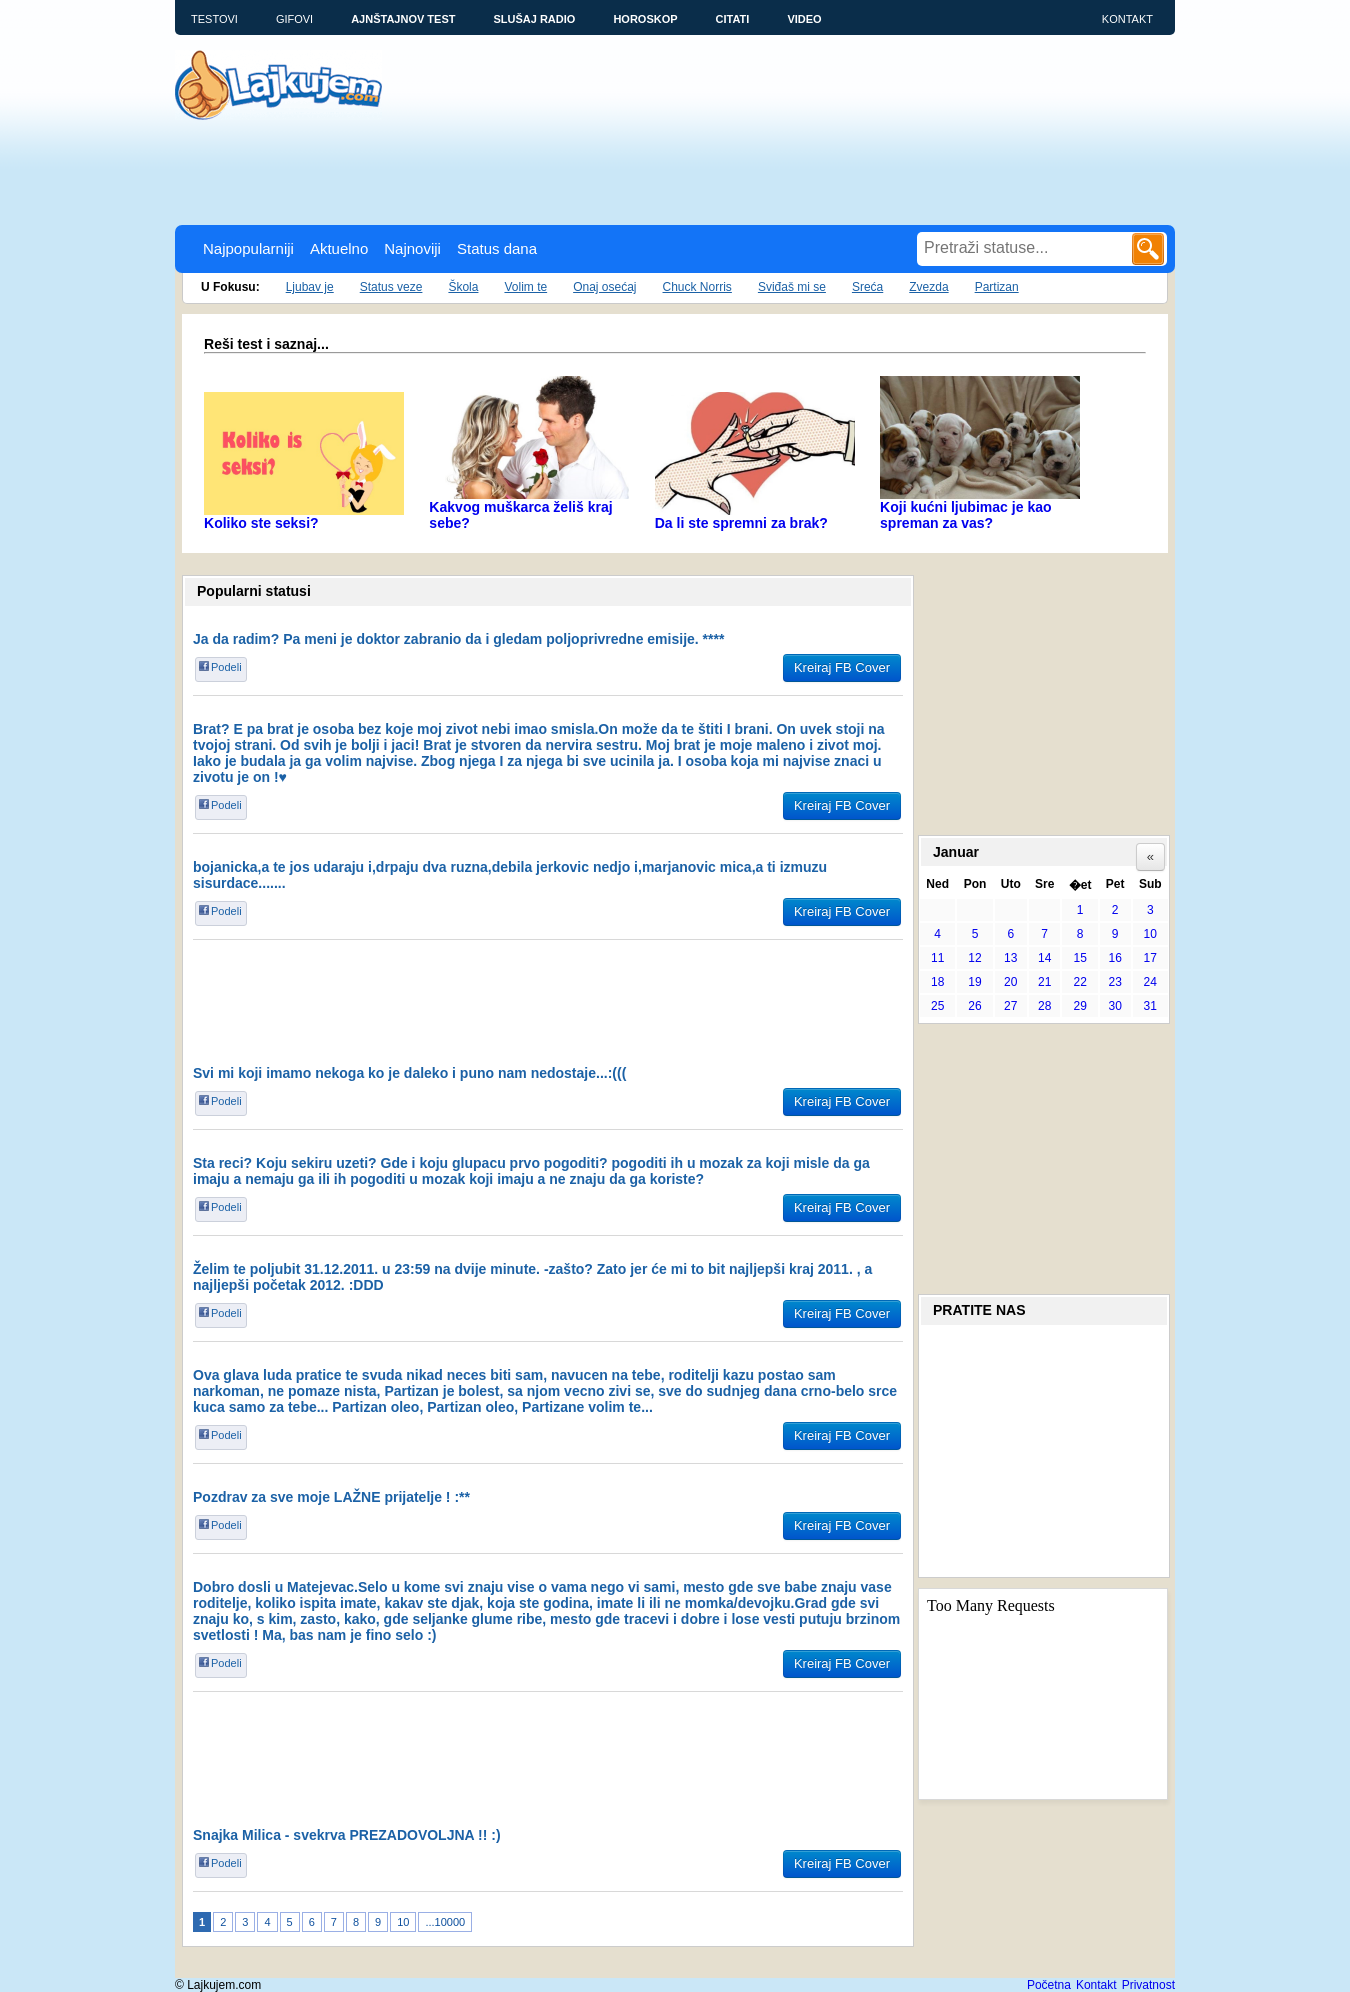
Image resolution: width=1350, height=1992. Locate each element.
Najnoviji (412, 248)
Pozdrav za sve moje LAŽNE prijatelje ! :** (331, 1497)
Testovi (214, 19)
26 (974, 1006)
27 (1010, 1006)
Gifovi (294, 19)
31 (1150, 1006)
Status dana (497, 248)
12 (974, 958)
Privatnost (1148, 1985)
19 (974, 982)
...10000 (445, 1922)
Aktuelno (339, 248)
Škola (463, 287)
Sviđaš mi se (792, 287)
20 (1010, 982)
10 (403, 1922)
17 (1150, 958)
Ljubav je (310, 287)
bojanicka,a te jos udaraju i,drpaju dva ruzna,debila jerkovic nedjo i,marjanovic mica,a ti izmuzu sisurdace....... (510, 875)
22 (1079, 982)
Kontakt (1127, 19)
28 (1044, 1006)
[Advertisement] (539, 170)
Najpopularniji (248, 248)
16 (1115, 958)
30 (1115, 1006)
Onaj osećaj (604, 287)
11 (937, 958)
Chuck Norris (697, 287)
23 (1115, 982)
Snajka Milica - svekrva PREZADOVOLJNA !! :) (347, 1835)
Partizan (997, 287)
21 (1044, 982)
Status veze (391, 287)
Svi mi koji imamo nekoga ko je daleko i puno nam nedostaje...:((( (409, 1073)
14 (1044, 958)
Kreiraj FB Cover (842, 667)
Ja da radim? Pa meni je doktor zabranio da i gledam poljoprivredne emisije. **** (458, 639)
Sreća (867, 287)
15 (1079, 958)
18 (937, 982)
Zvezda (928, 287)
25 (937, 1006)
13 (1010, 958)
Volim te (525, 287)
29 (1079, 1006)
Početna (1049, 1985)
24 (1150, 982)
